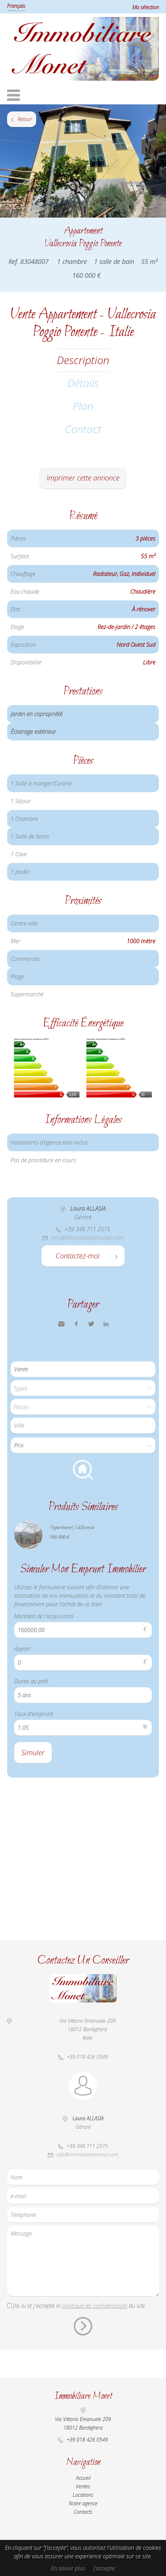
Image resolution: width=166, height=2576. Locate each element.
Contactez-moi (78, 1256)
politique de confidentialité (94, 2306)
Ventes (83, 2486)
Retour (25, 119)
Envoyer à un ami (61, 1324)
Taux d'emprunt (33, 1714)
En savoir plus (68, 2568)
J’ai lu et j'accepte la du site (79, 2306)
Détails (83, 383)
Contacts (83, 2511)
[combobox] (83, 1426)
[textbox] (84, 1425)
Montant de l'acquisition (43, 1616)
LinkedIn (106, 1324)
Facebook (76, 1324)
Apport (22, 1649)
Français (16, 5)
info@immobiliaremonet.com (87, 1237)
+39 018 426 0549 (87, 2056)
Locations (83, 2494)
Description (83, 360)
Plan (83, 406)
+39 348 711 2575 (87, 1229)
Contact (83, 429)
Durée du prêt (31, 1681)
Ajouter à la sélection (161, 225)
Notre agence (83, 2503)
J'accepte (104, 2568)
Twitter (91, 1324)
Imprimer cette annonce (83, 478)
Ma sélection (145, 7)
